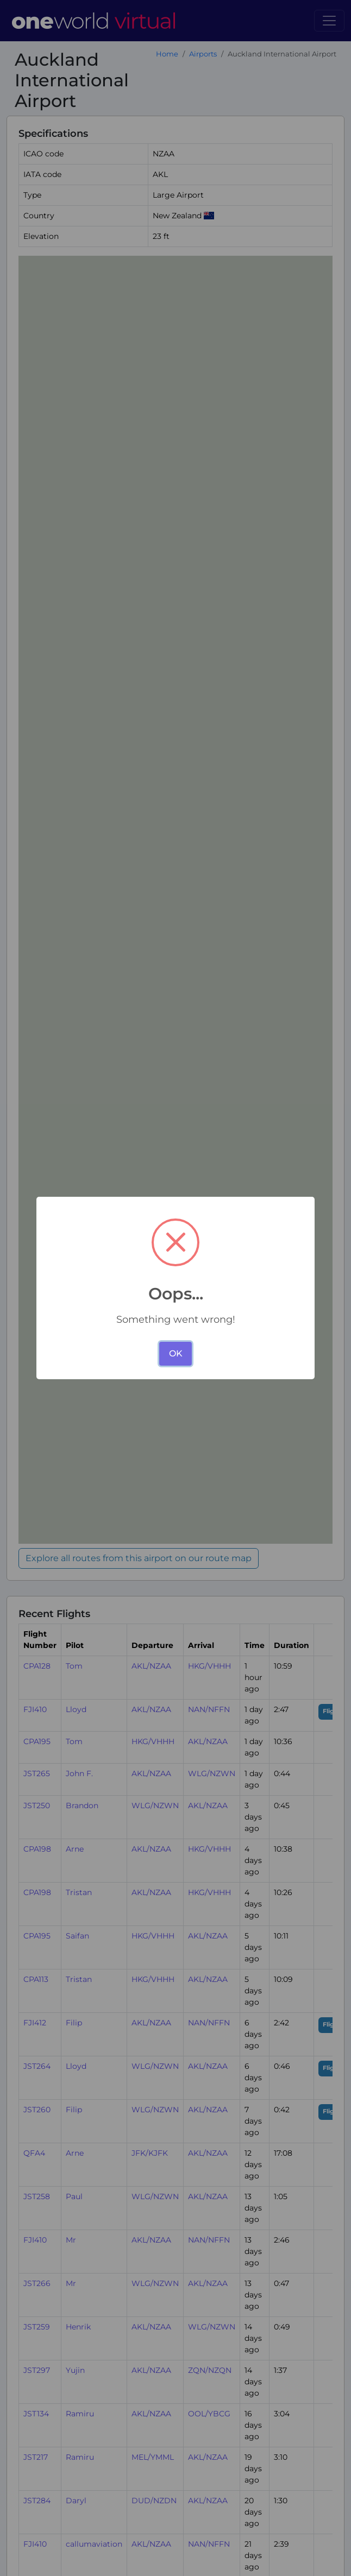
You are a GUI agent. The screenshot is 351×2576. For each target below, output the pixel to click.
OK (176, 1353)
